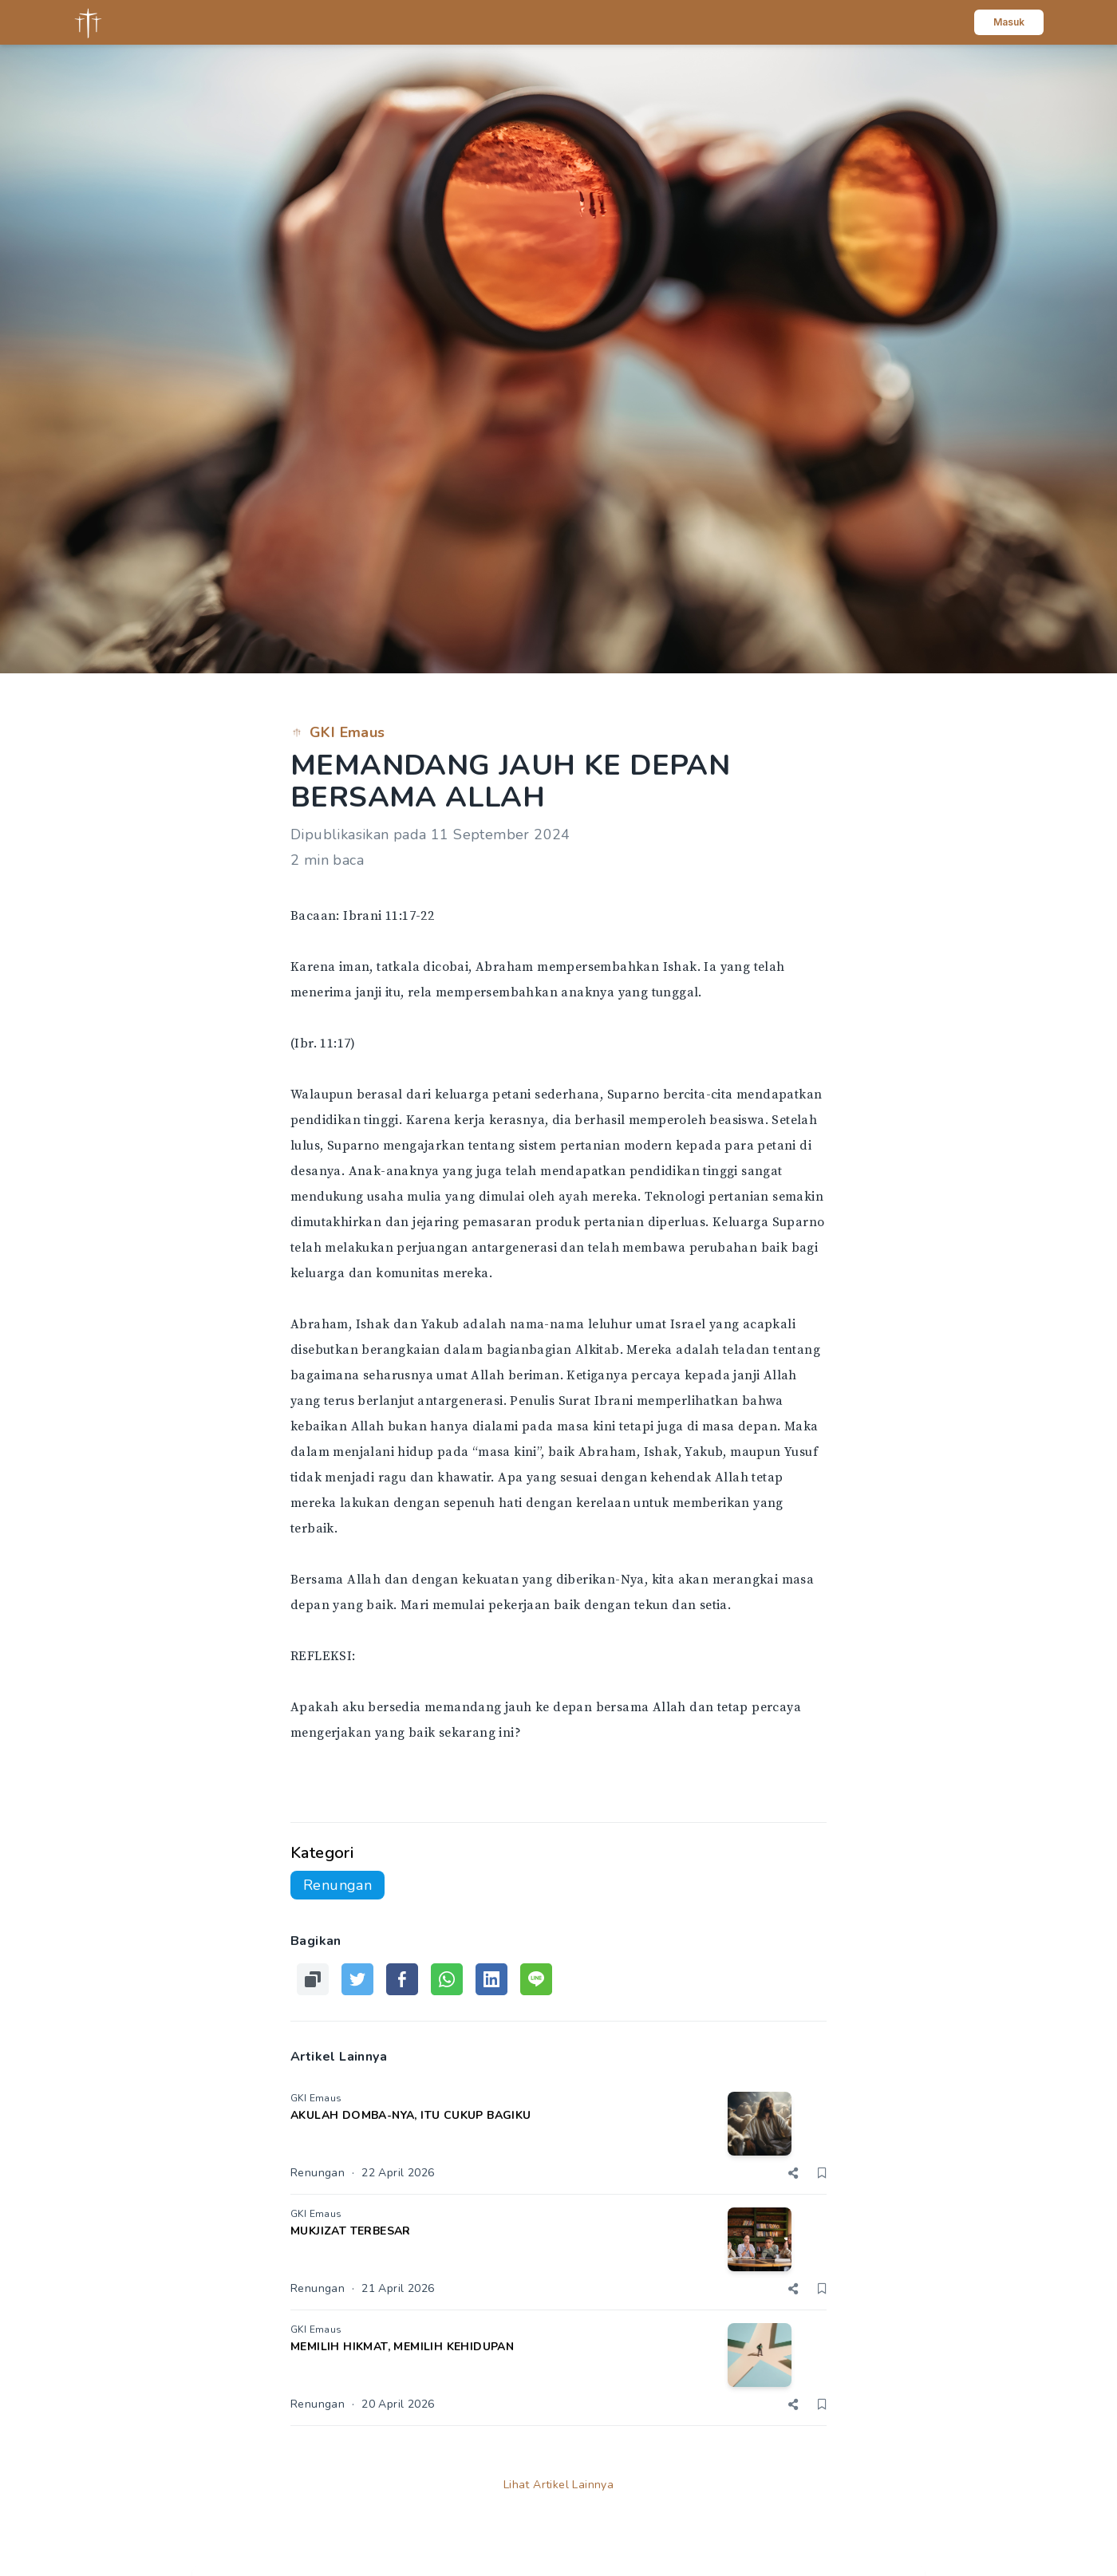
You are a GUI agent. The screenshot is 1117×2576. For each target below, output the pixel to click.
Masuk (1008, 22)
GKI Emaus (337, 732)
